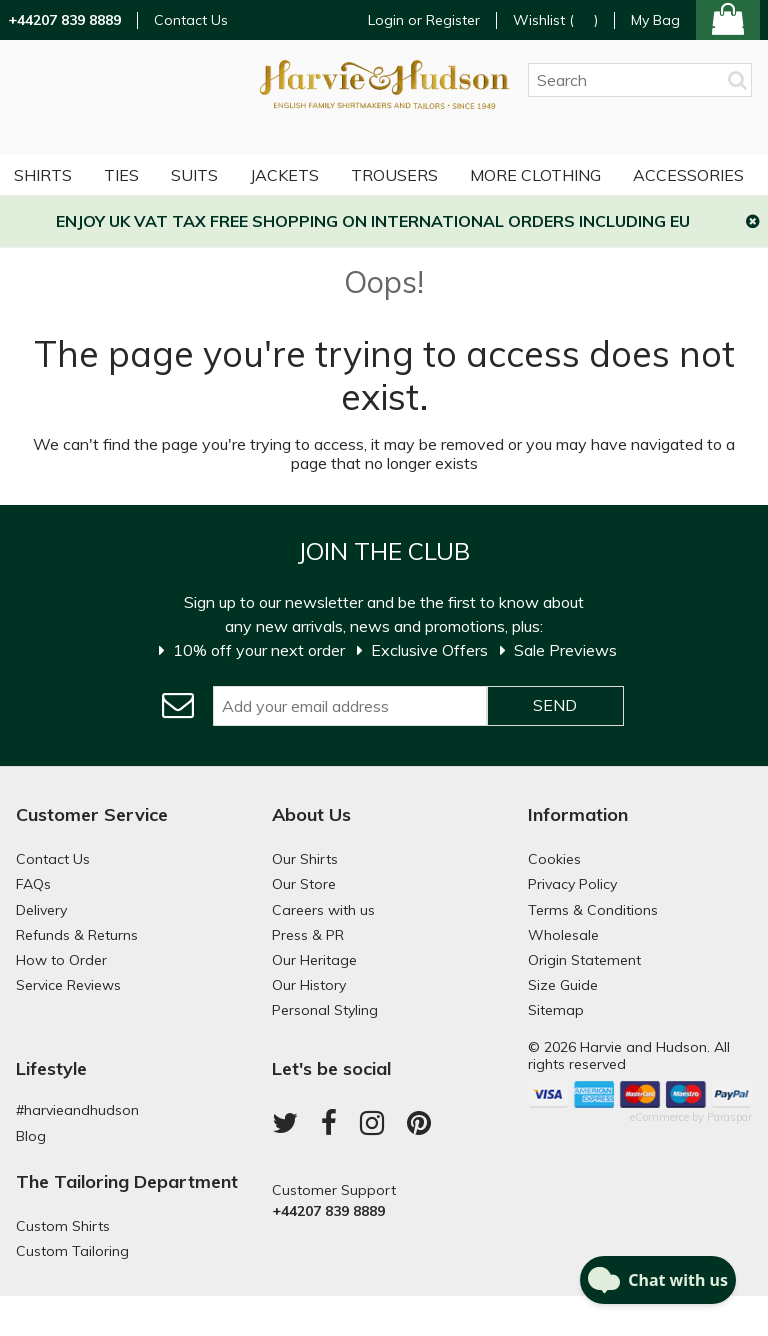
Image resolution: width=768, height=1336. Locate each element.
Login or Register (424, 20)
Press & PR (308, 935)
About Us (311, 814)
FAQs (33, 884)
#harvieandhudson (77, 1110)
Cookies (554, 859)
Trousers (394, 175)
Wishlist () (555, 20)
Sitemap (556, 1010)
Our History (309, 985)
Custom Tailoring (72, 1251)
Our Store (304, 884)
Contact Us (191, 20)
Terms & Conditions (593, 910)
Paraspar (729, 1117)
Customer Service (92, 814)
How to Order (61, 960)
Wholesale (563, 935)
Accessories (688, 175)
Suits (194, 175)
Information (578, 814)
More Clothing (535, 175)
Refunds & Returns (77, 935)
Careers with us (323, 910)
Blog (31, 1136)
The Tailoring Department (127, 1181)
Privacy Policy (572, 884)
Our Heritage (314, 960)
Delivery (41, 910)
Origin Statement (584, 960)
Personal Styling (325, 1010)
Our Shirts (305, 859)
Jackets (284, 175)
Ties (121, 175)
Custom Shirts (63, 1226)
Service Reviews (68, 985)
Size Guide (563, 985)
